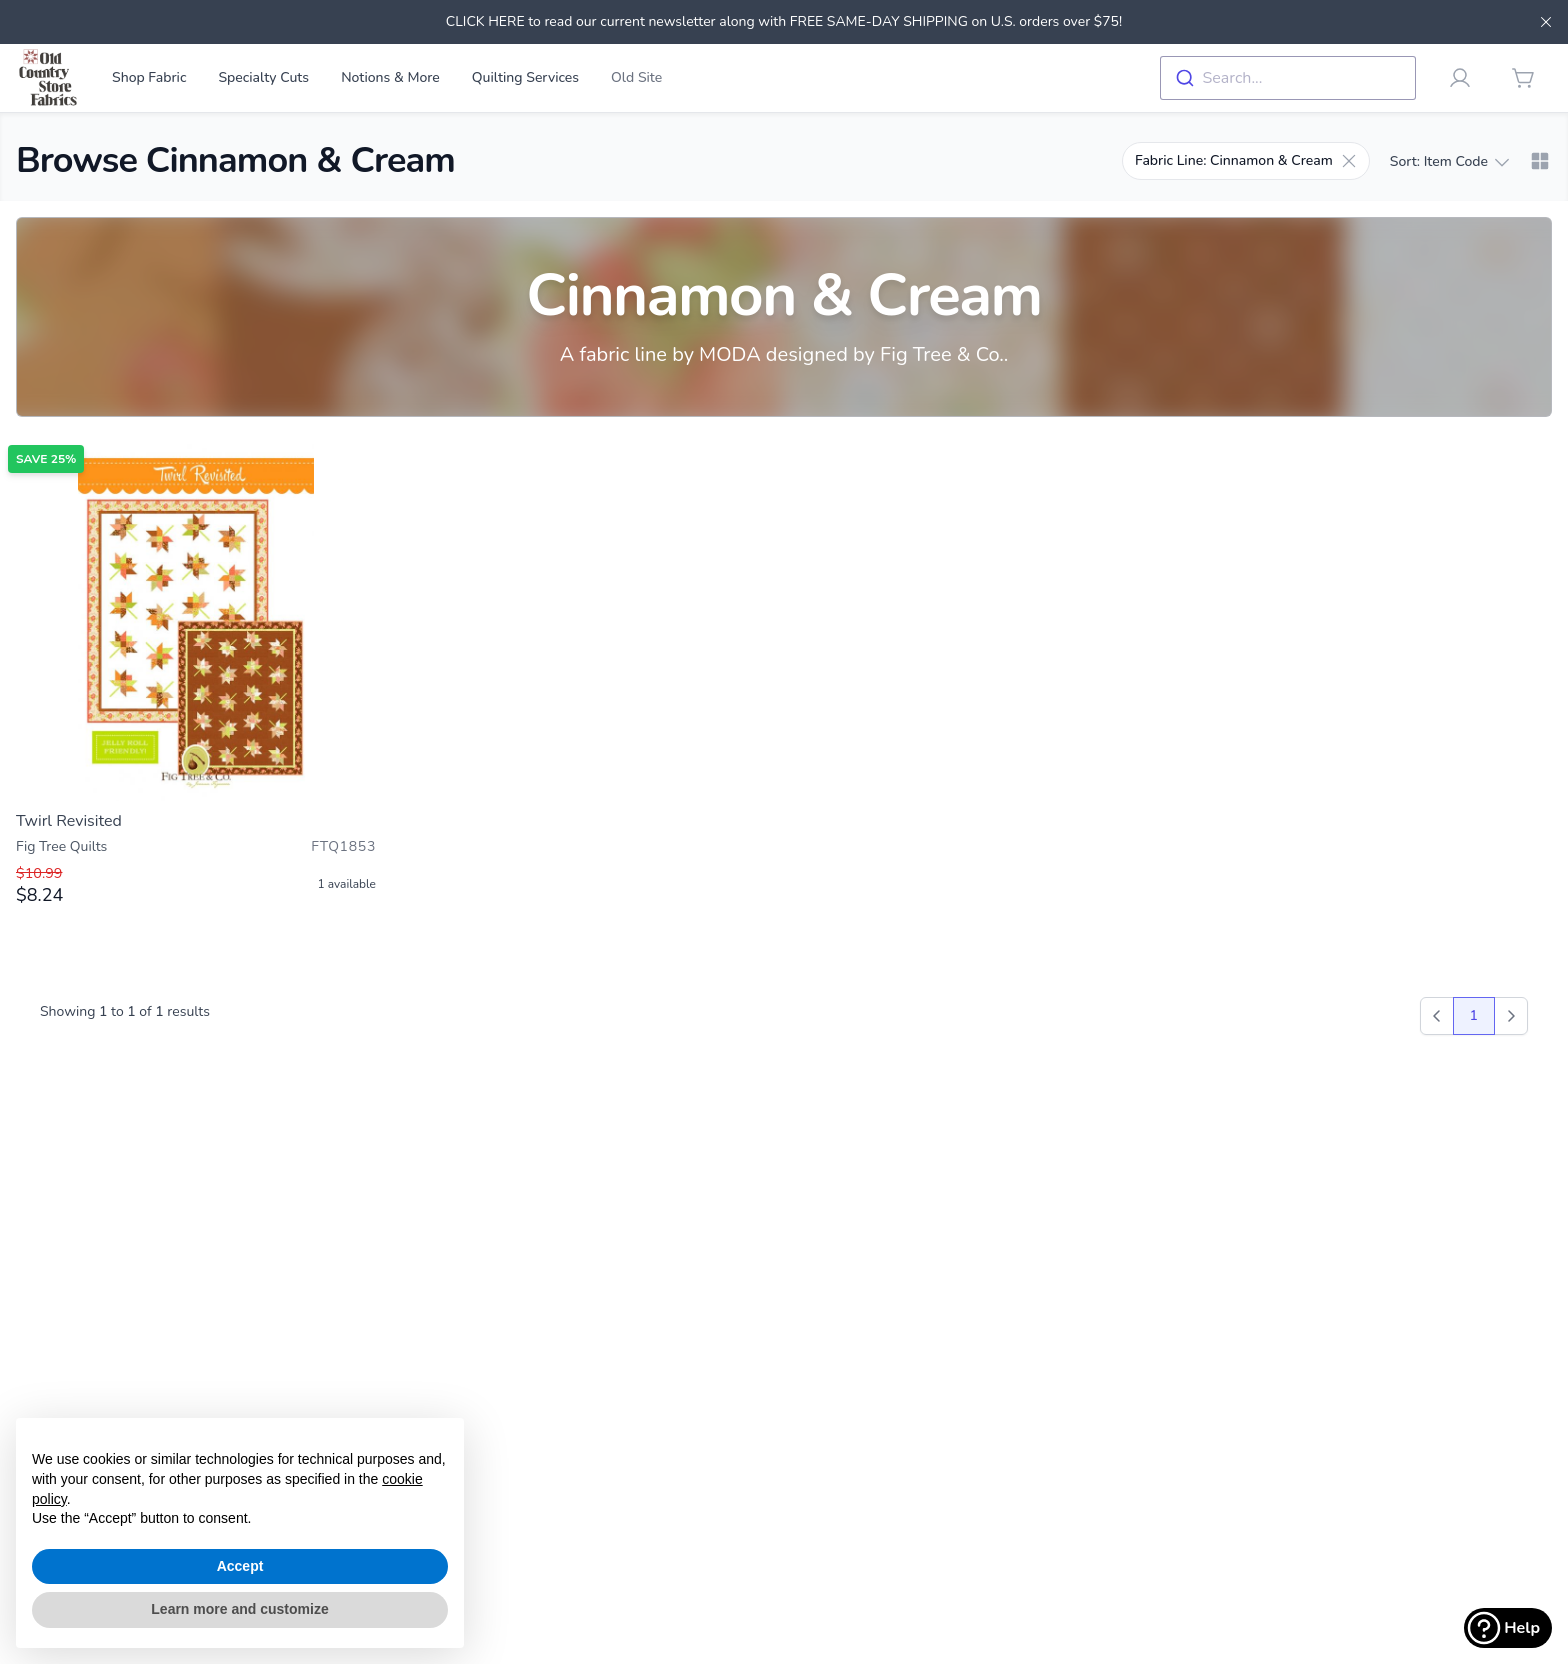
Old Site (636, 77)
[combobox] (1288, 78)
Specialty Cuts (263, 77)
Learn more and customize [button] (239, 1609)
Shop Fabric (149, 77)
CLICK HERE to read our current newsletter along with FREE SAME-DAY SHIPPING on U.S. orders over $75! (784, 21)
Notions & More (390, 77)
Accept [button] (240, 1566)
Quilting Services (525, 77)
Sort (1449, 162)
